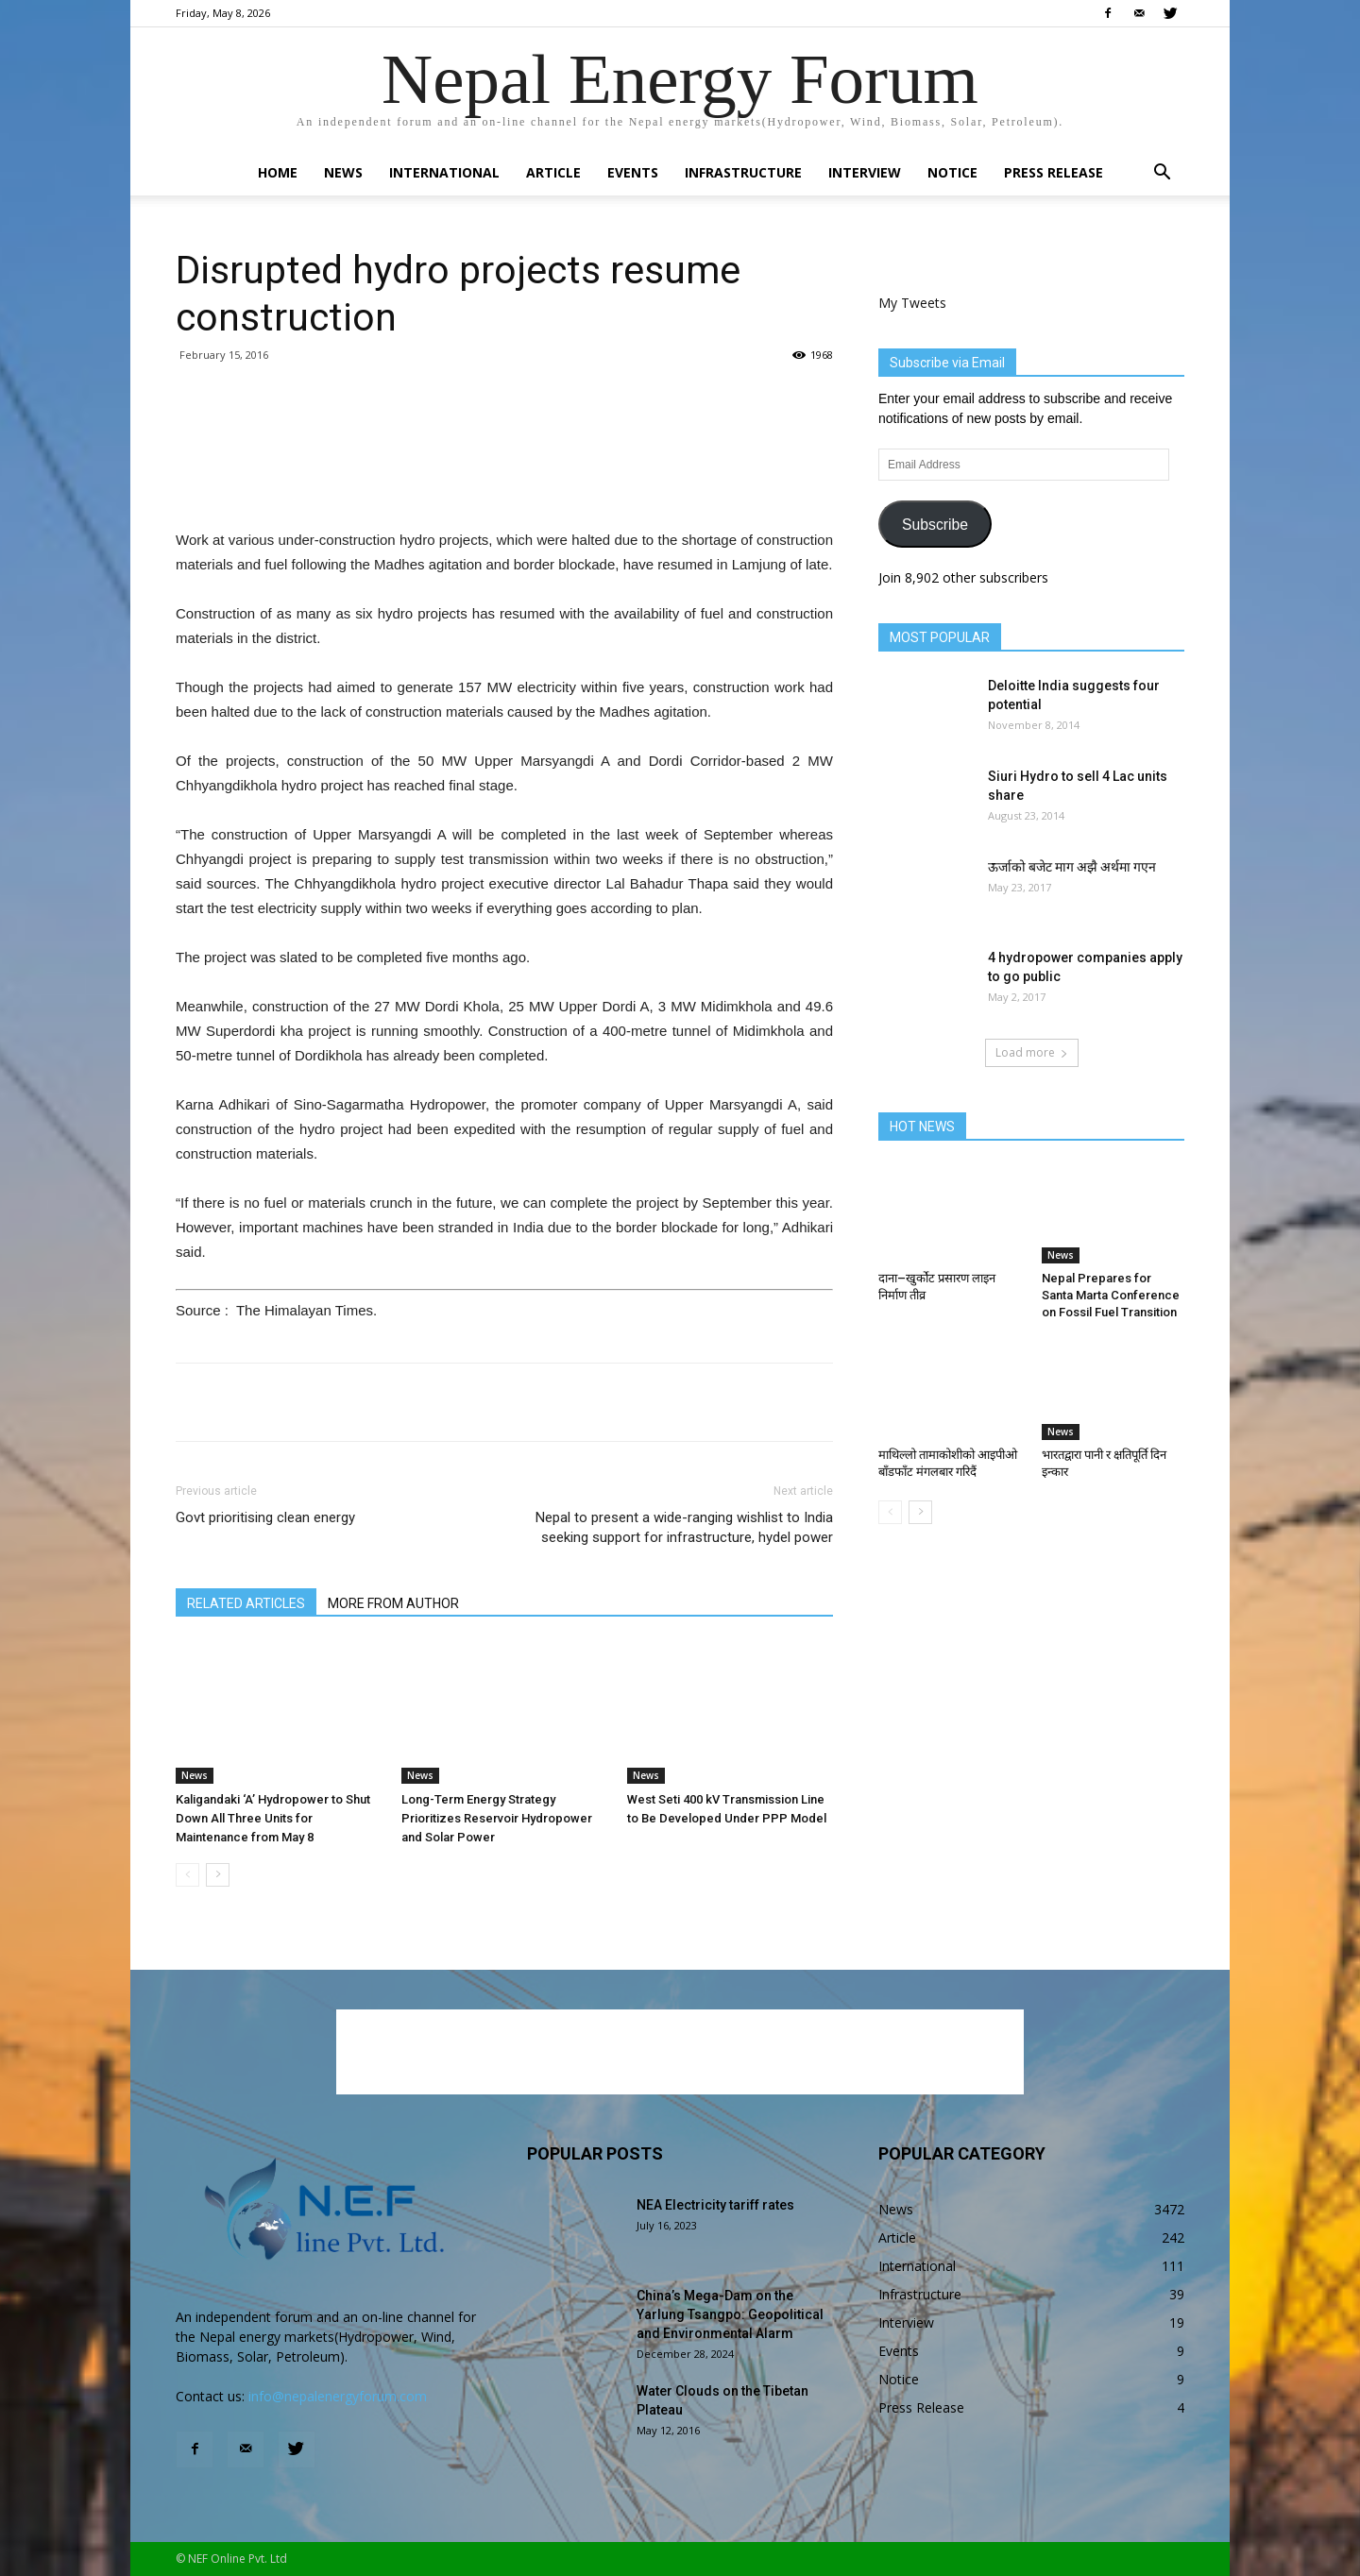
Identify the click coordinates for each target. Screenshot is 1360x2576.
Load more (1031, 1052)
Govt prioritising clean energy (265, 1517)
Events (632, 172)
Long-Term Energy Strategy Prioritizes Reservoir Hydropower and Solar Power (496, 1818)
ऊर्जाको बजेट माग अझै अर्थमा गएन (1072, 866)
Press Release (1053, 172)
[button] (1161, 174)
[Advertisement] (504, 479)
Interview (864, 172)
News (343, 172)
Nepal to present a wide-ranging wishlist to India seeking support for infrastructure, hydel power (684, 1527)
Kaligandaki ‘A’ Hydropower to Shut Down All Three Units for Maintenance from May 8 (273, 1818)
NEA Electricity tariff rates (715, 2204)
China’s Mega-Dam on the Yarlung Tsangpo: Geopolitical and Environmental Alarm (730, 2314)
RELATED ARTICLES (246, 1603)
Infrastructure (743, 172)
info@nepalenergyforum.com (337, 2396)
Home (278, 172)
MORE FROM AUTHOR (393, 1603)
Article (553, 172)
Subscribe (935, 525)
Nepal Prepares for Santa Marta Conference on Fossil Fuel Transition (1111, 1295)
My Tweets (912, 303)
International (444, 172)
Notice (952, 172)
